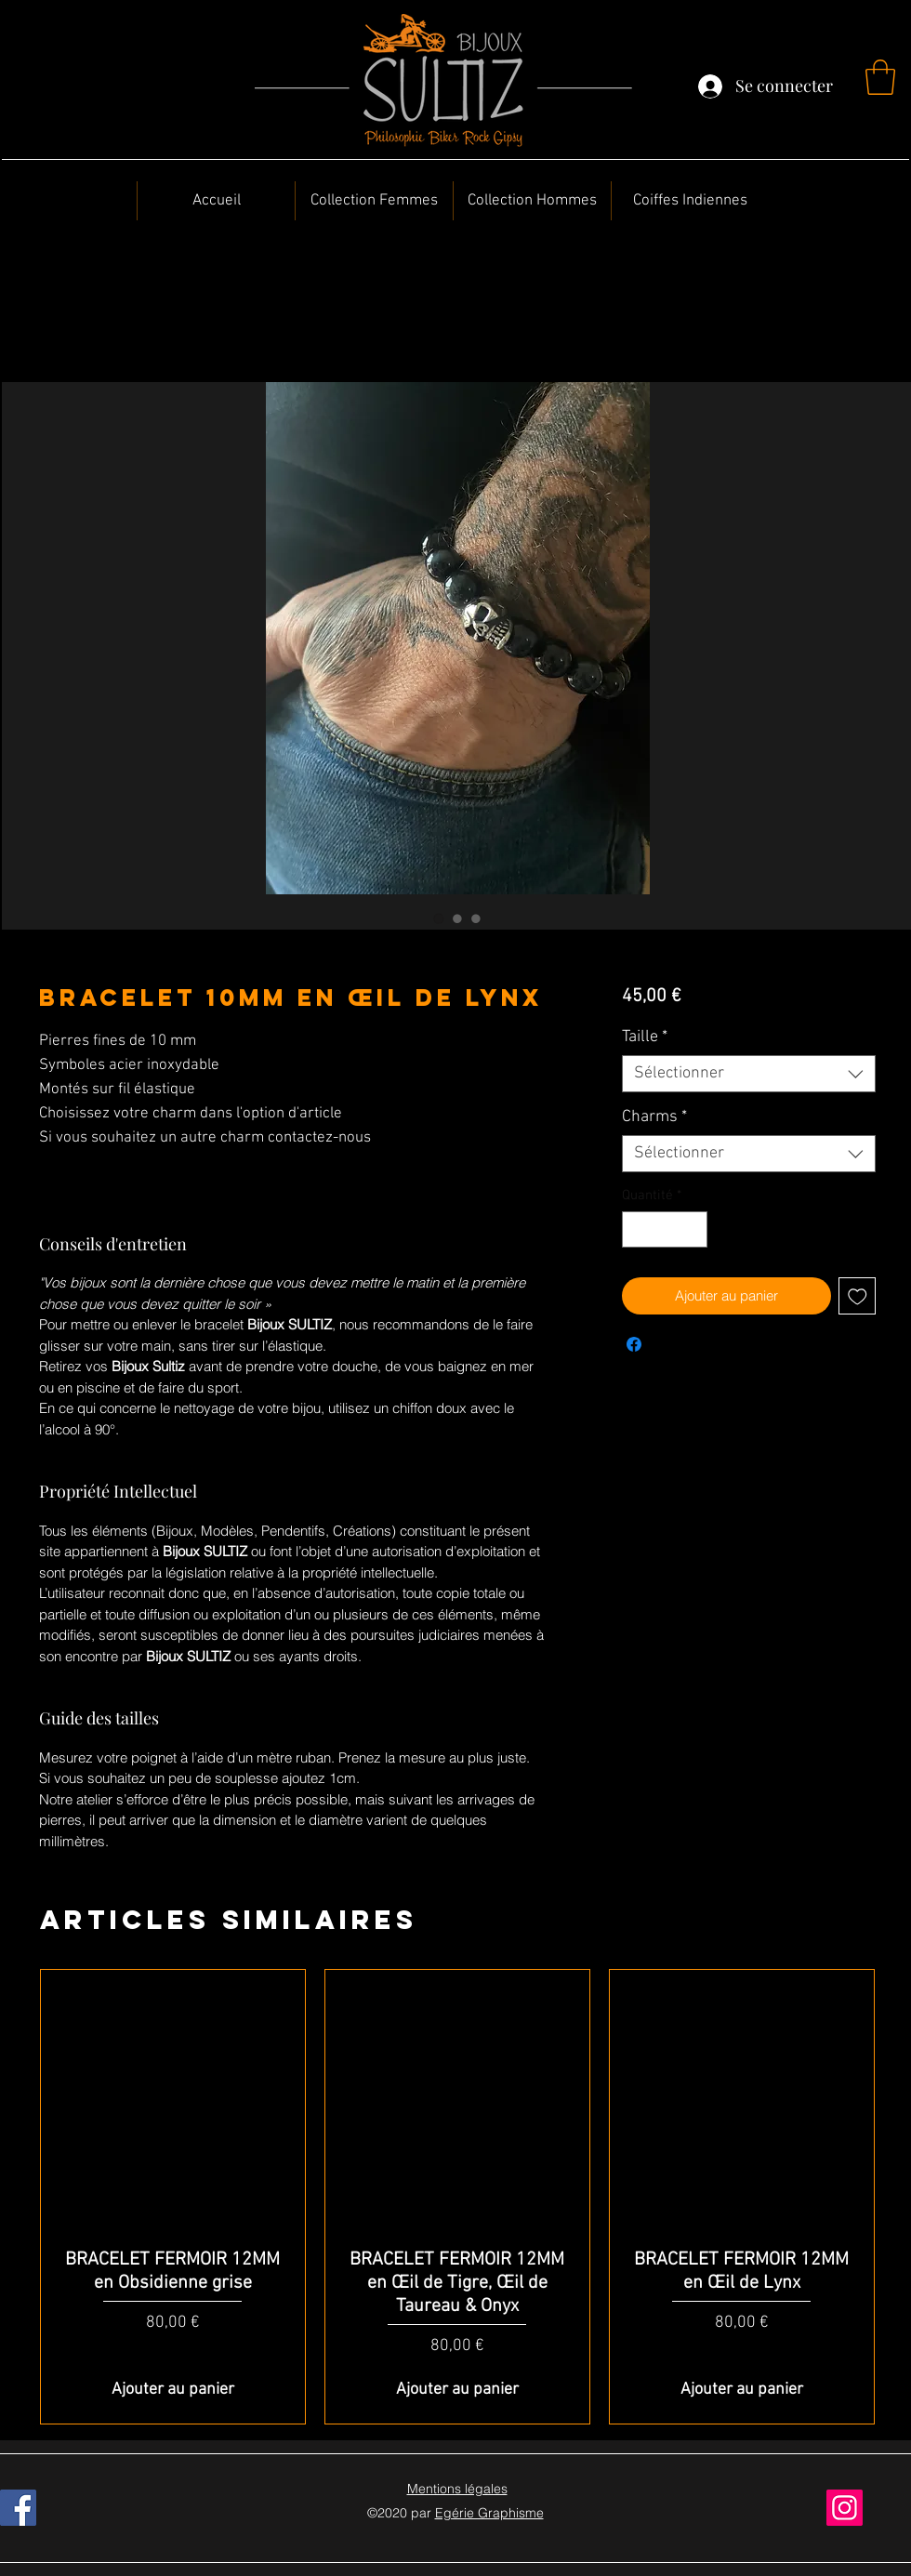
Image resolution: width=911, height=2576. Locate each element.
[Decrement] (637, 1229)
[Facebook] (18, 2508)
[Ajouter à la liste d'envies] (857, 1296)
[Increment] (692, 1229)
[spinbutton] (664, 1229)
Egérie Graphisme (489, 2512)
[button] (880, 77)
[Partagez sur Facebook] (634, 1344)
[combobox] (749, 1073)
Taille (644, 1037)
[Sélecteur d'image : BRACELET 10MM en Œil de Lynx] (438, 918)
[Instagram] (844, 2508)
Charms (654, 1117)
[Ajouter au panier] (173, 2390)
